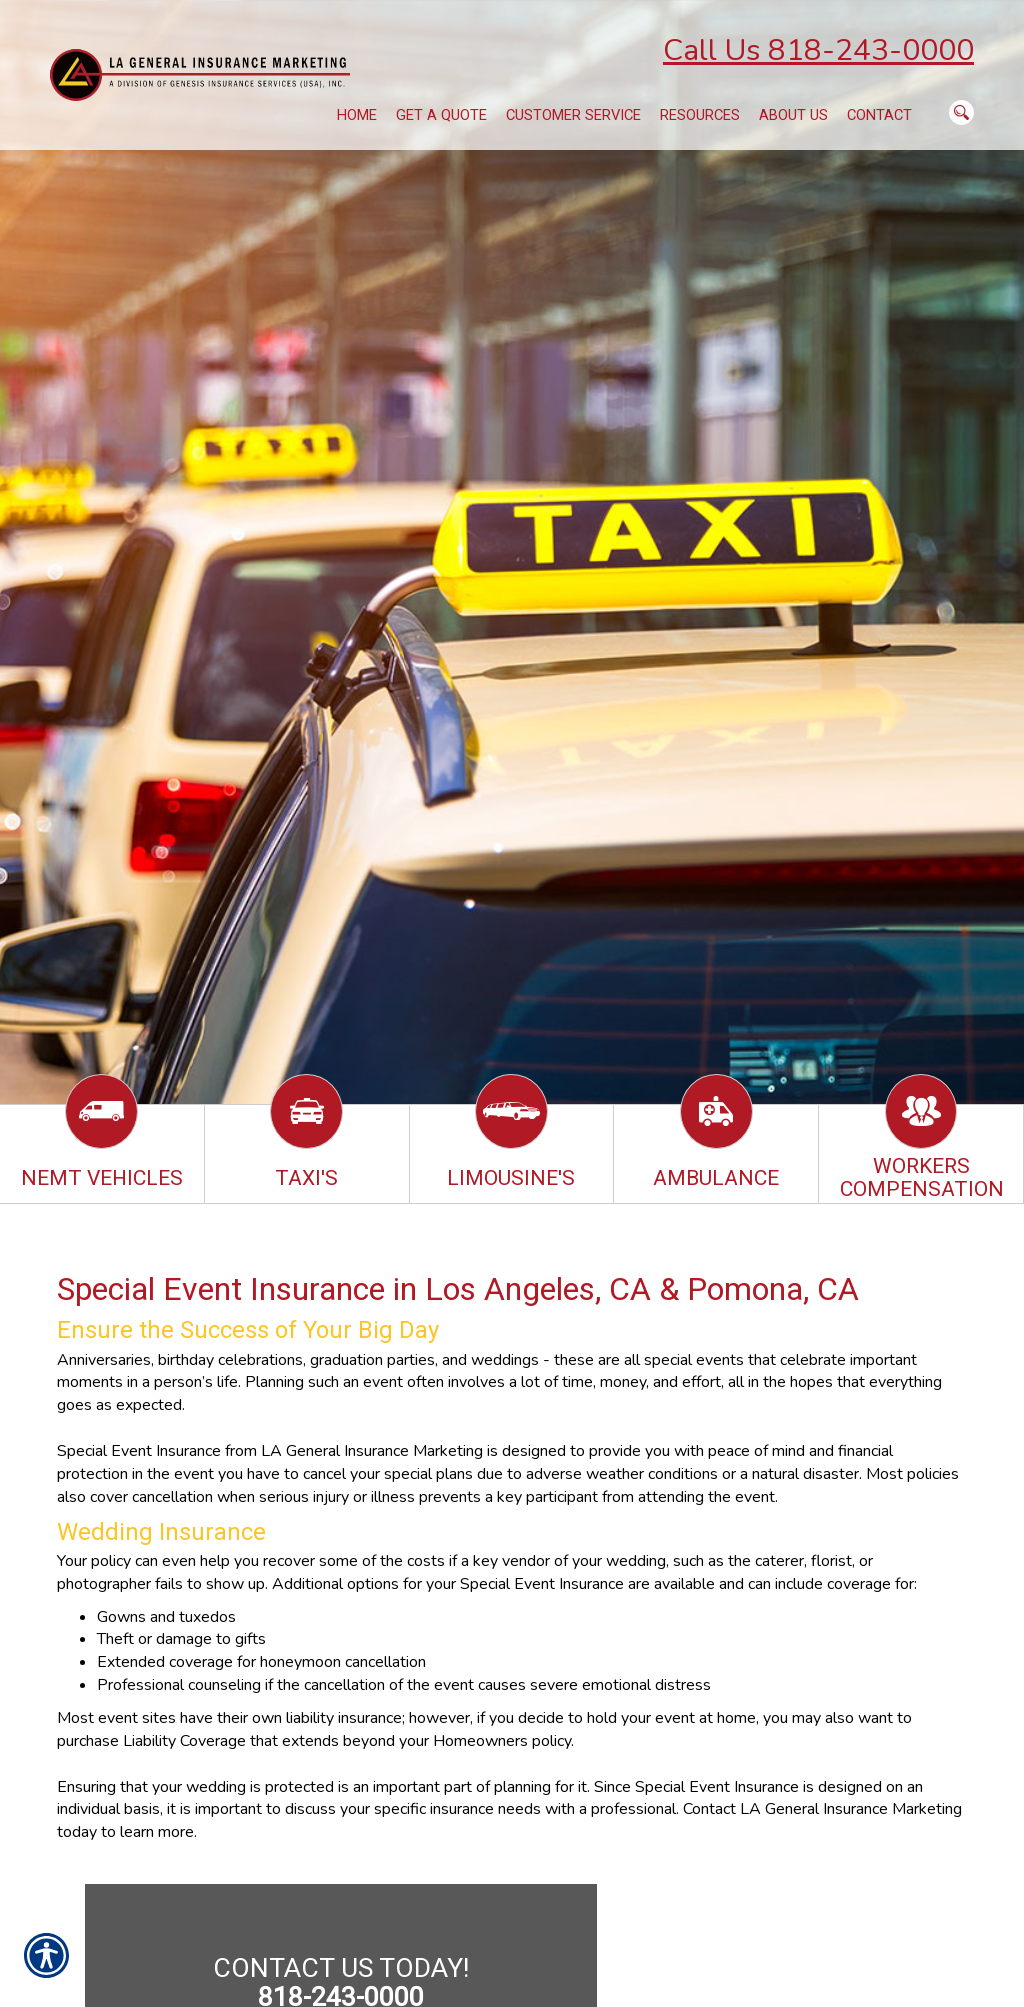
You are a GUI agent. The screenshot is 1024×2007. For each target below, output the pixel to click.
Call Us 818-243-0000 (818, 50)
